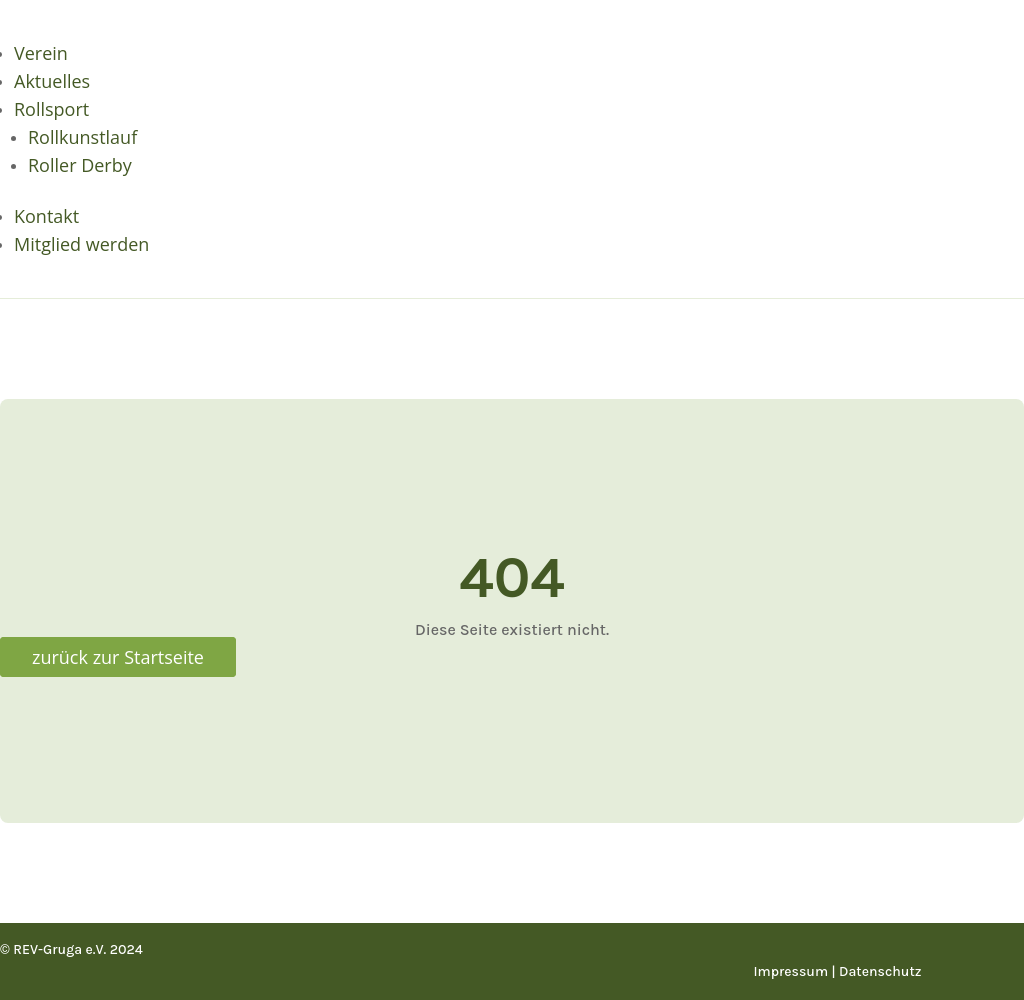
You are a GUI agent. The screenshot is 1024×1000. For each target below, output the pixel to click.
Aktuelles (52, 81)
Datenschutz (880, 971)
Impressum (791, 971)
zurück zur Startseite (118, 657)
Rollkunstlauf (82, 137)
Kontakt (46, 216)
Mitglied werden (81, 244)
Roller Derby (80, 165)
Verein (41, 53)
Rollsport (51, 109)
